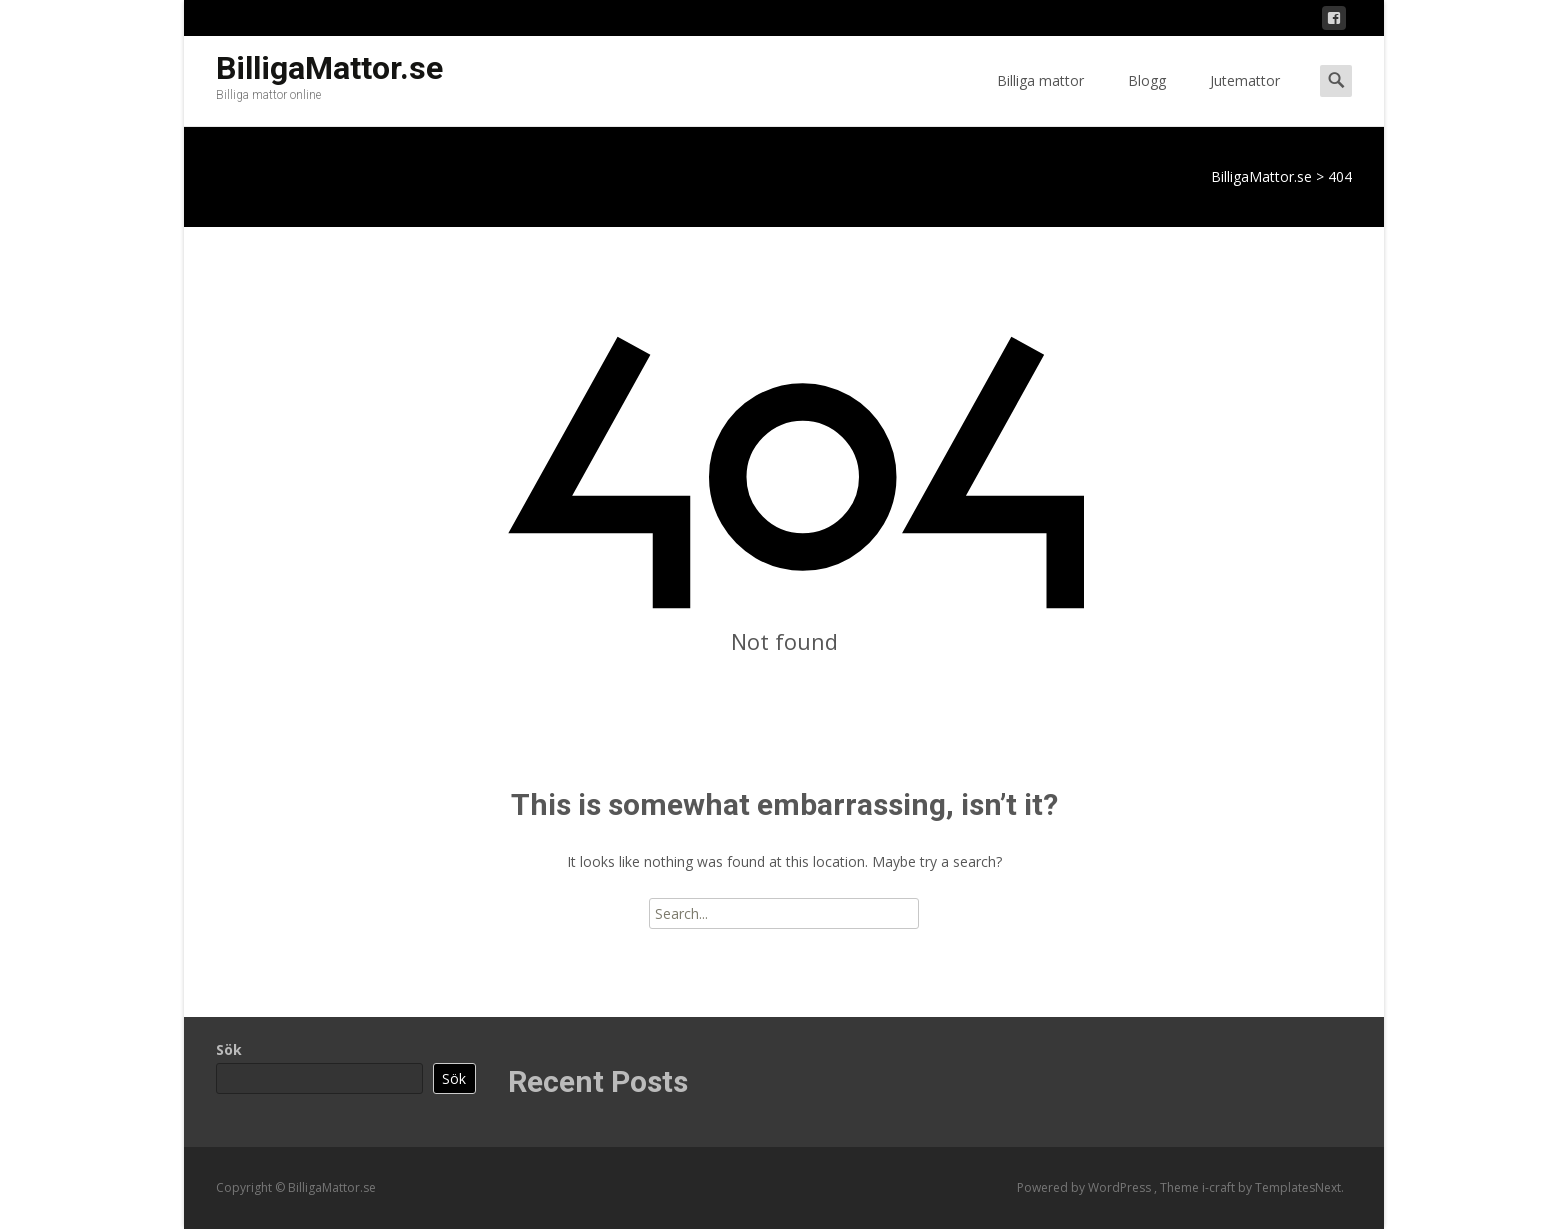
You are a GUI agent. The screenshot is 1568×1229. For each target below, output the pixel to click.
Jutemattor (1245, 98)
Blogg (1147, 98)
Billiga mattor (1040, 98)
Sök (229, 1049)
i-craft (1220, 1187)
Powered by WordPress (1085, 1187)
